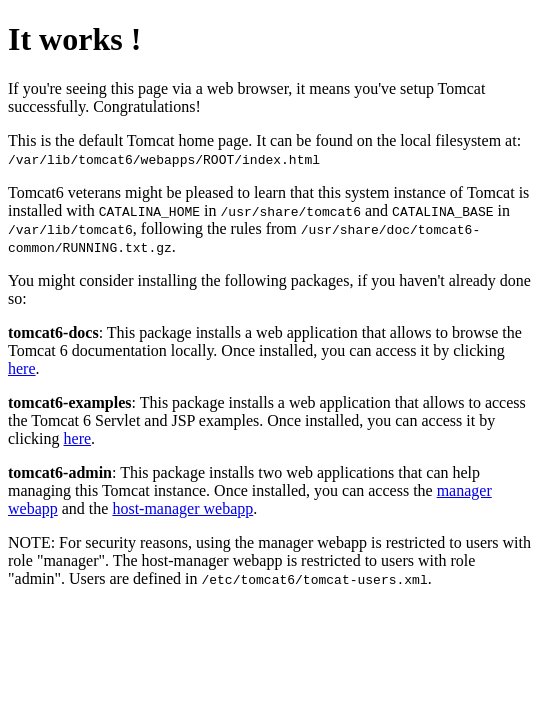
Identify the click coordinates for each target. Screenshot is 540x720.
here (22, 368)
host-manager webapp (182, 508)
